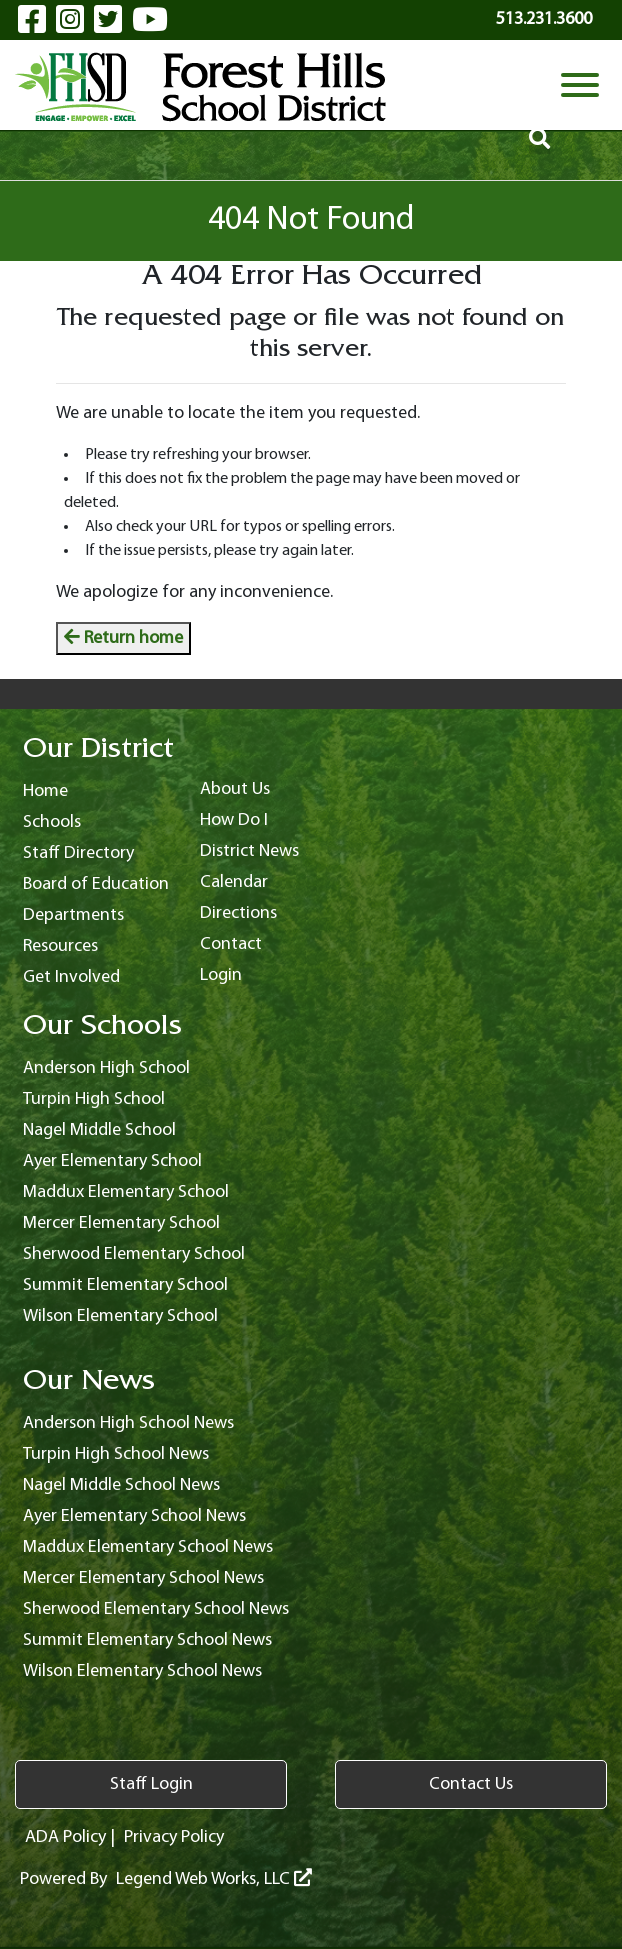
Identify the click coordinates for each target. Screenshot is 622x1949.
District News (249, 851)
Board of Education (96, 884)
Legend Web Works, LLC (214, 1879)
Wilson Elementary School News (142, 1671)
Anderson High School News (128, 1423)
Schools (52, 822)
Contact (231, 944)
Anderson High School (106, 1068)
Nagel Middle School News (121, 1485)
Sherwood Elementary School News (156, 1609)
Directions (238, 913)
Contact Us (471, 1784)
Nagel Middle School (99, 1130)
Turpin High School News (116, 1454)
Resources (60, 946)
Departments (73, 915)
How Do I (234, 820)
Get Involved (71, 977)
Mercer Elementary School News (143, 1578)
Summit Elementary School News (147, 1640)
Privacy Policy (174, 1837)
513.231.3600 (544, 19)
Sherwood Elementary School (134, 1254)
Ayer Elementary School (112, 1161)
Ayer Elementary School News (134, 1516)
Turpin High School (94, 1099)
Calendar (234, 882)
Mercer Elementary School (121, 1223)
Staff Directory (78, 853)
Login (221, 975)
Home (45, 791)
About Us (235, 789)
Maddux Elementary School (126, 1192)
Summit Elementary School (125, 1285)
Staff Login (151, 1784)
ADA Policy (65, 1837)
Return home (123, 638)
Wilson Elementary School (120, 1316)
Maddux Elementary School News (148, 1547)
